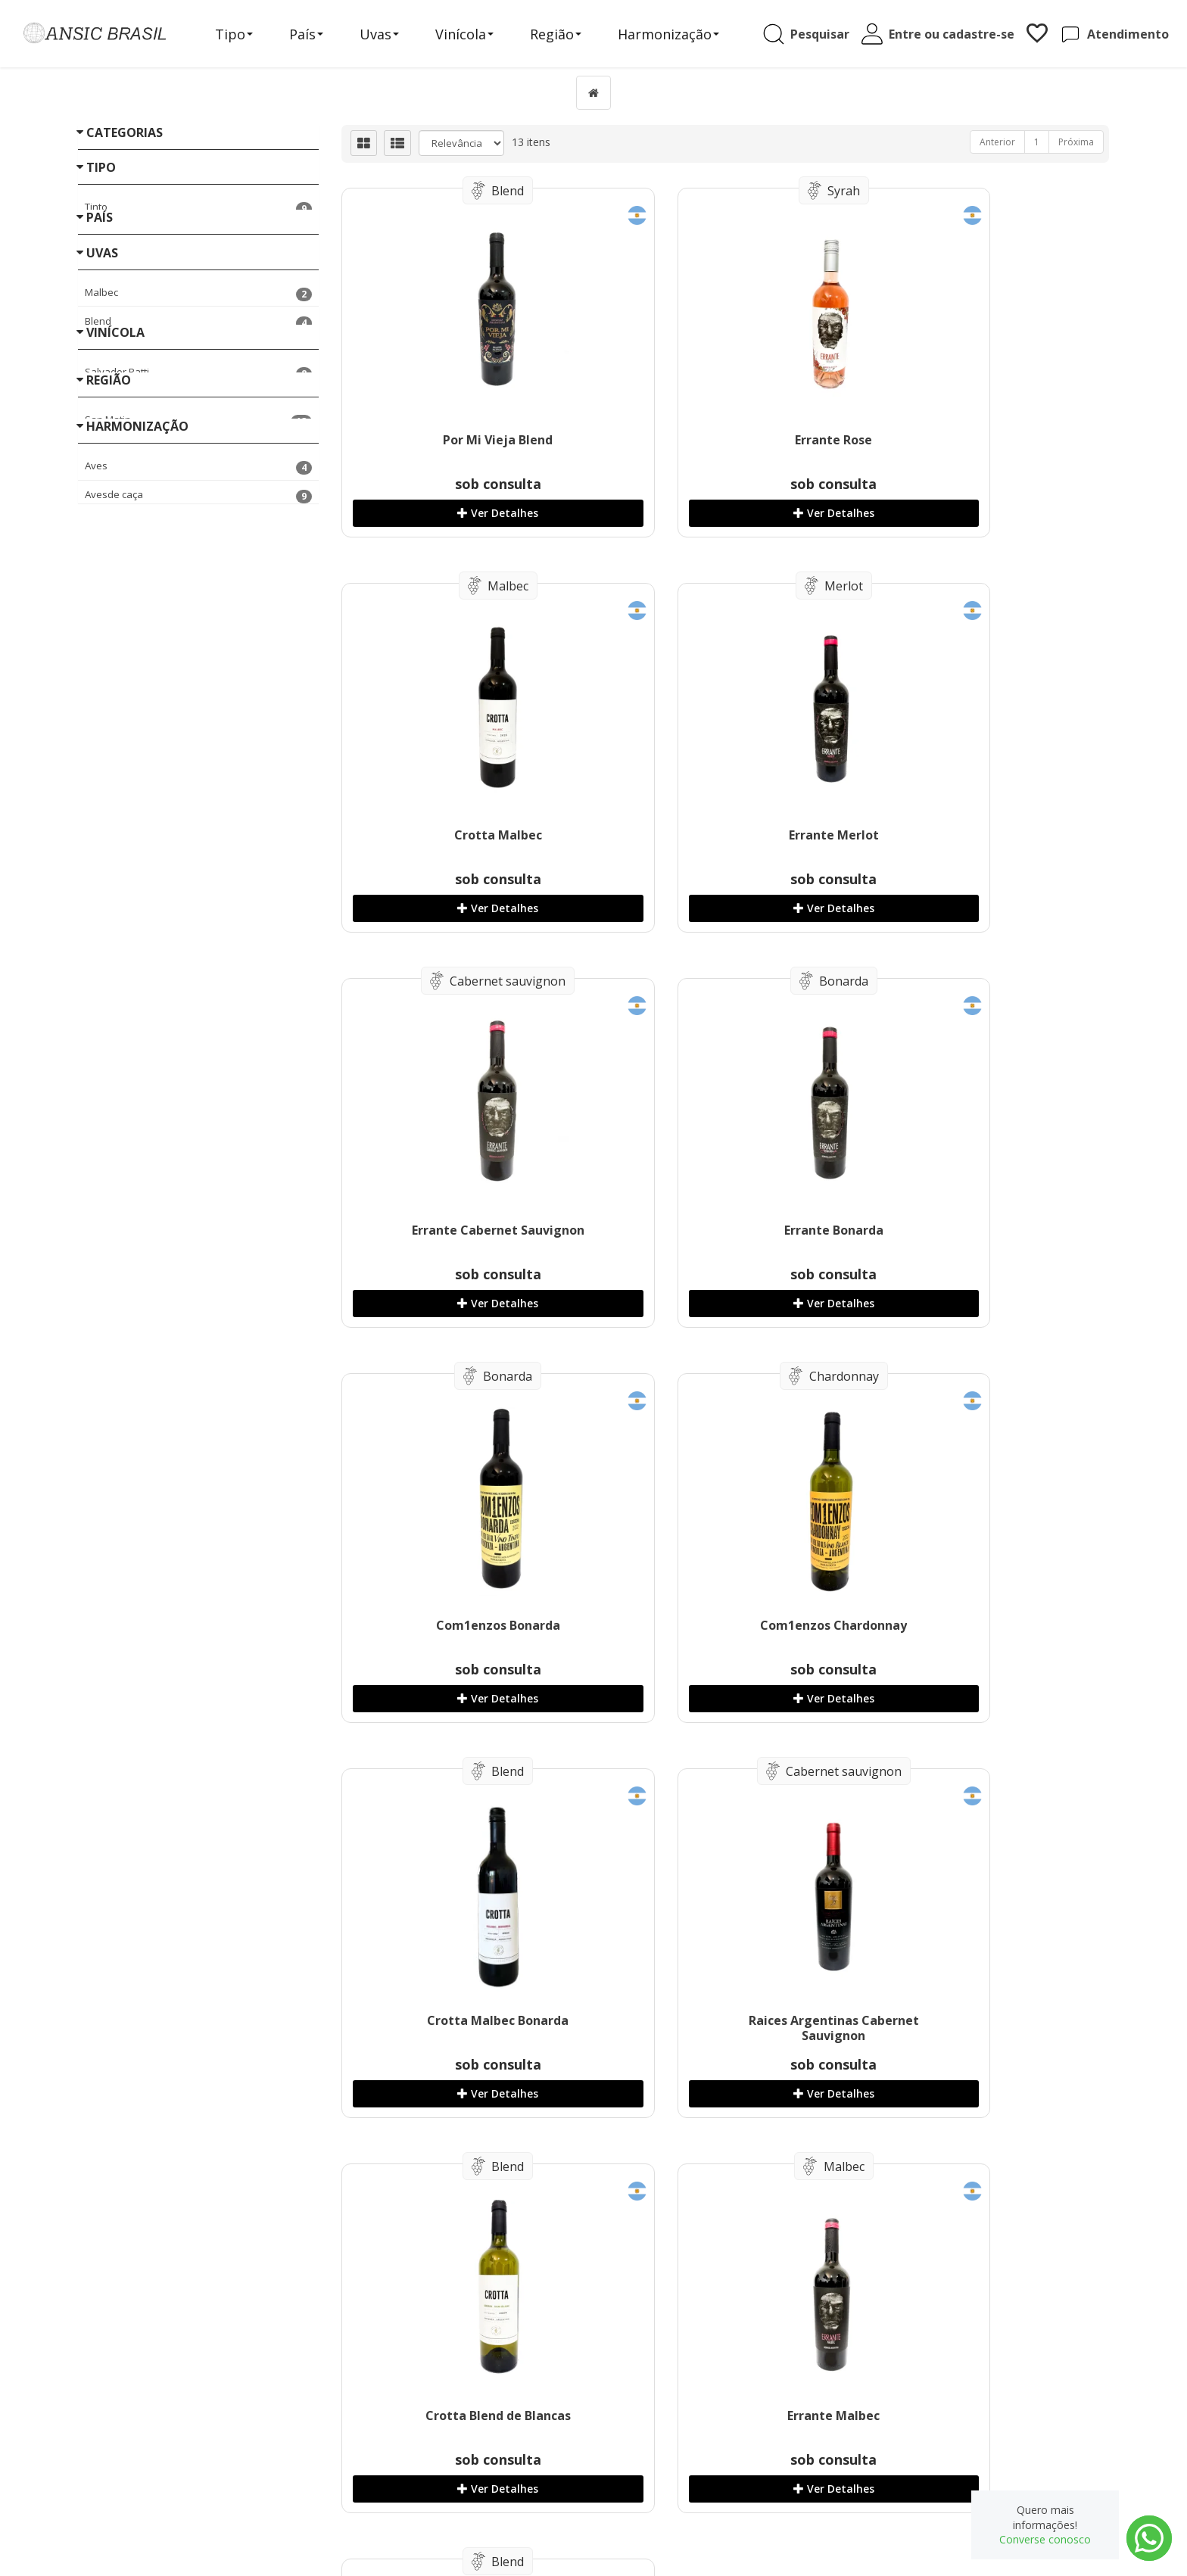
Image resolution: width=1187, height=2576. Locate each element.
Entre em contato (392, 2477)
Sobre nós (377, 2462)
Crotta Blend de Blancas (720, 1625)
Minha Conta (651, 2462)
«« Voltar (99, 937)
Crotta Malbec (982, 439)
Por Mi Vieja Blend (461, 439)
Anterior (997, 141)
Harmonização (679, 35)
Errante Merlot (461, 835)
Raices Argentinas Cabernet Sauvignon (460, 1633)
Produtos (643, 2447)
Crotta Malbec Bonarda (981, 1230)
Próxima (1076, 141)
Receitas (373, 2447)
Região (566, 35)
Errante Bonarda (981, 835)
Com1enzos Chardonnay (720, 1230)
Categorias (124, 132)
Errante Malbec (982, 1625)
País (317, 35)
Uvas (390, 35)
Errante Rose (720, 439)
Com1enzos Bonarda (460, 1230)
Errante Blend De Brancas (461, 2020)
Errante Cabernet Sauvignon (720, 835)
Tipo (244, 35)
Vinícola (475, 35)
